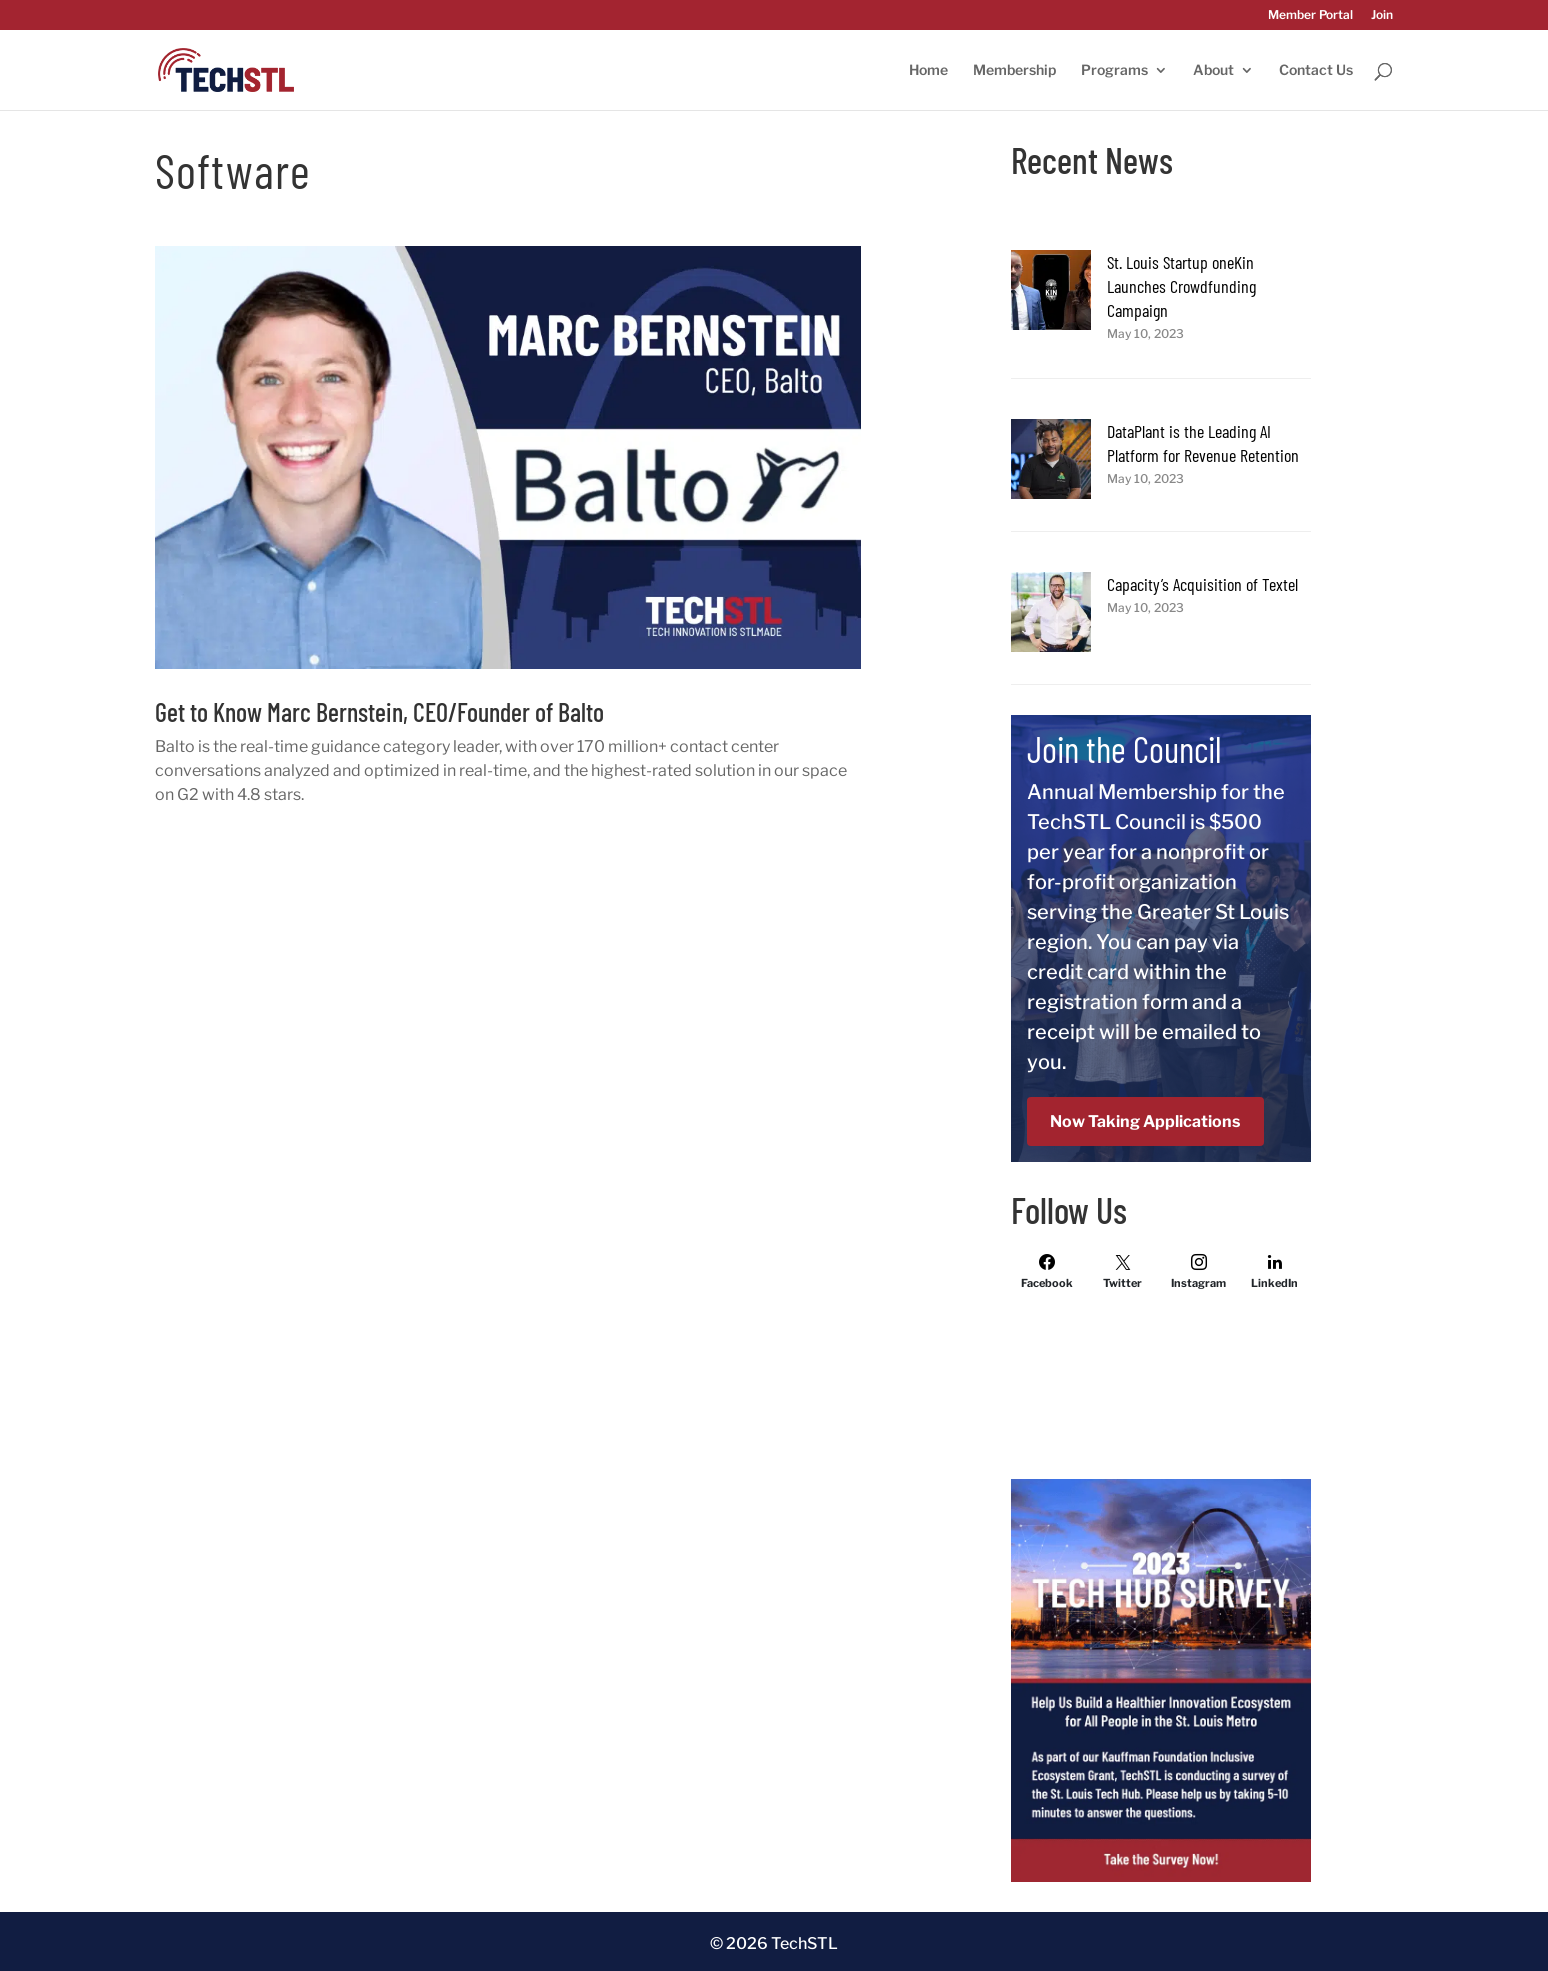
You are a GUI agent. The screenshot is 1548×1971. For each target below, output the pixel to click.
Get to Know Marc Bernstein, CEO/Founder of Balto (379, 711)
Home (928, 70)
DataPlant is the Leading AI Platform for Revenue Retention (1203, 443)
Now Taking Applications (1145, 1121)
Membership (1014, 70)
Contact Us (1316, 70)
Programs (1114, 70)
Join (1382, 15)
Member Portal (1310, 15)
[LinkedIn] (1275, 1271)
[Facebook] (1047, 1271)
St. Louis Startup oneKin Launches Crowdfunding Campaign (1181, 286)
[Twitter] (1123, 1271)
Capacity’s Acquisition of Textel (1202, 584)
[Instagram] (1199, 1271)
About (1213, 70)
